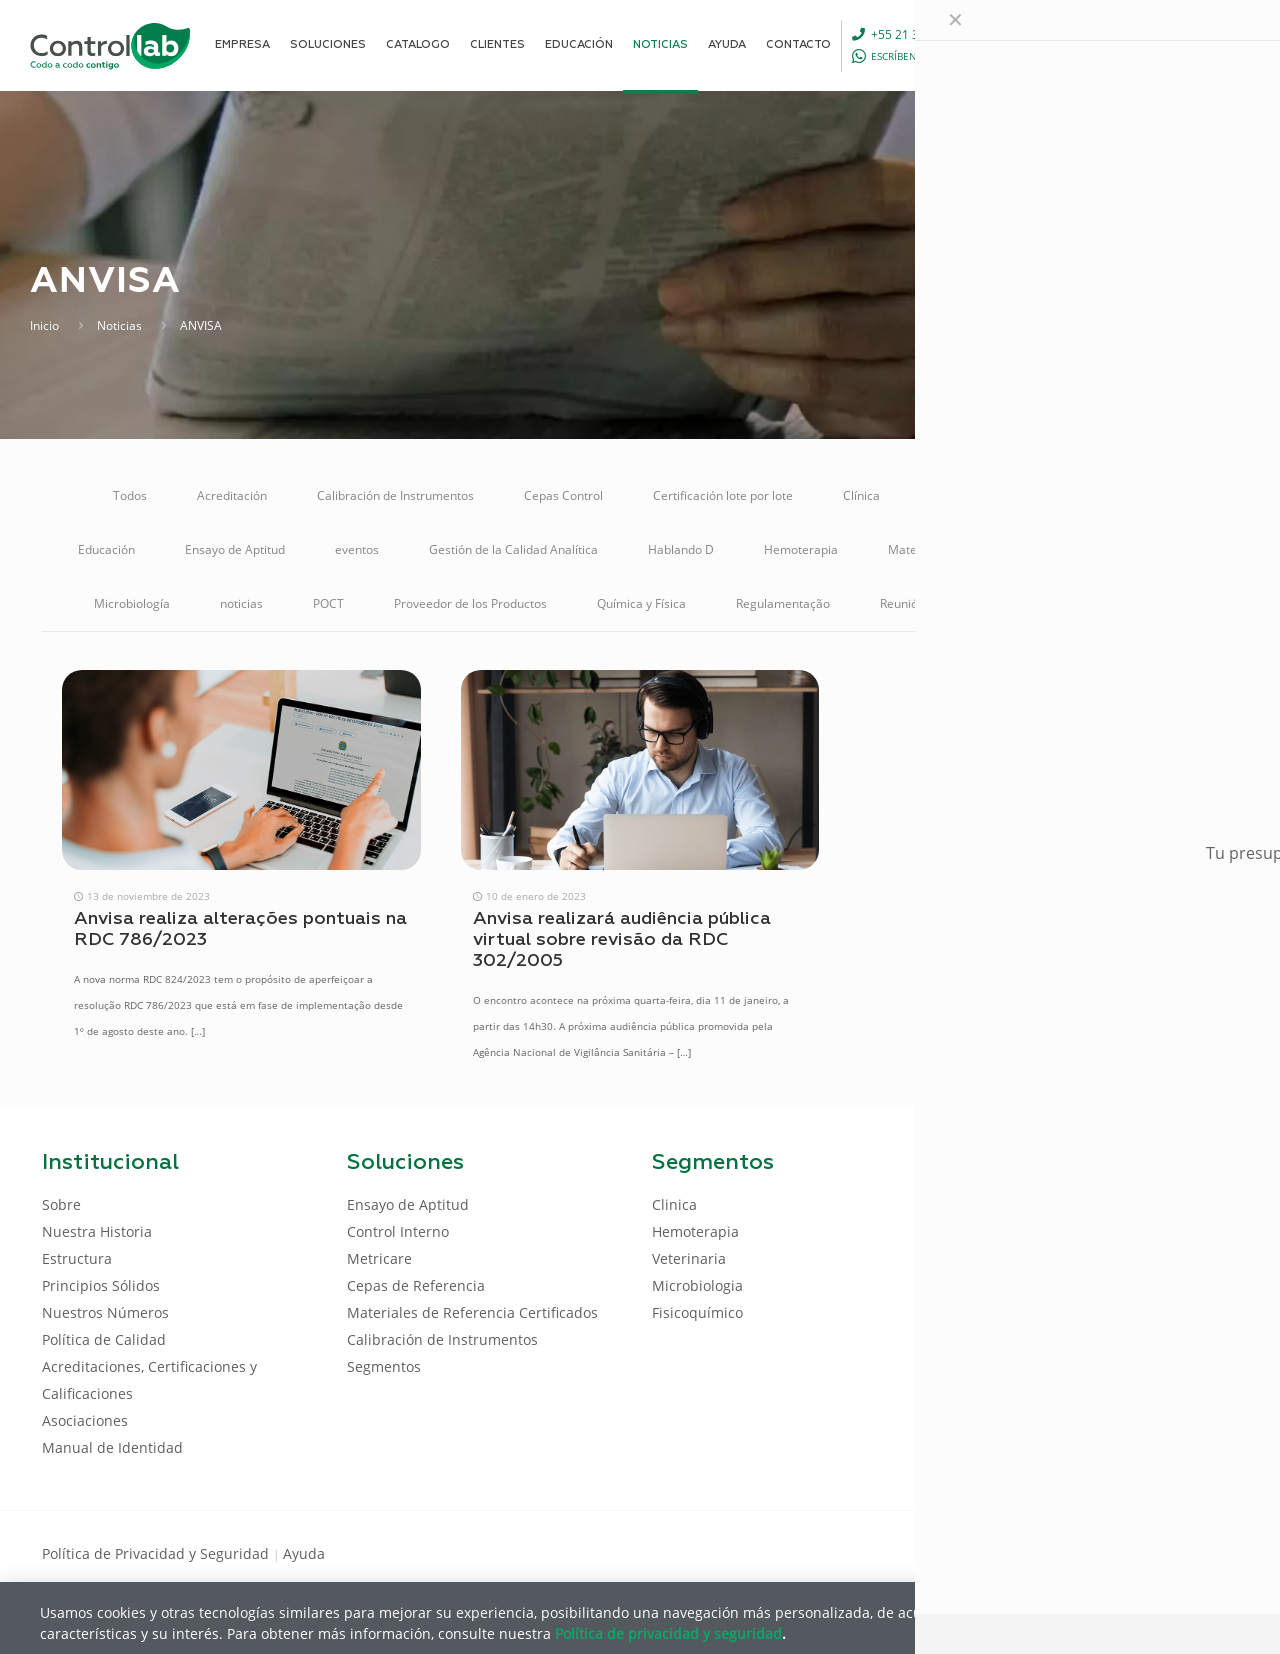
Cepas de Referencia (416, 1285)
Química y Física (641, 603)
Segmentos (384, 1366)
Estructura (77, 1258)
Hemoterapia (801, 549)
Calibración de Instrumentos (395, 495)
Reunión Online (922, 603)
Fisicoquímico (697, 1312)
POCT (328, 603)
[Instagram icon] (1205, 1552)
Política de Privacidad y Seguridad (157, 1553)
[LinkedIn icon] (1141, 1552)
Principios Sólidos (101, 1285)
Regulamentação (783, 603)
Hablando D (681, 549)
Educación (106, 549)
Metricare (1175, 549)
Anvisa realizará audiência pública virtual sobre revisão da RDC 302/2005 (622, 940)
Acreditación (232, 495)
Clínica (861, 495)
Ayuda (304, 1553)
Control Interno (1125, 495)
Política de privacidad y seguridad (668, 1632)
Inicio (44, 325)
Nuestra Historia (97, 1231)
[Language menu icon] (1104, 45)
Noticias (119, 325)
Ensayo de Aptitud (235, 549)
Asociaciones (85, 1420)
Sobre (61, 1204)
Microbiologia (697, 1285)
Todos (130, 495)
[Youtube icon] (1173, 1552)
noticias (241, 603)
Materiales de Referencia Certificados (993, 549)
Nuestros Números (105, 1312)
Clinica (674, 1204)
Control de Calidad (981, 495)
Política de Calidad (104, 1339)
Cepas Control (563, 495)
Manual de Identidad (112, 1447)
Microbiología (132, 603)
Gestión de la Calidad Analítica (513, 549)
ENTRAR (1192, 44)
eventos (357, 549)
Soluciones (1044, 603)
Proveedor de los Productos (470, 603)
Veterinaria (1155, 603)
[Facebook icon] (1109, 1552)
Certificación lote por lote (723, 495)
